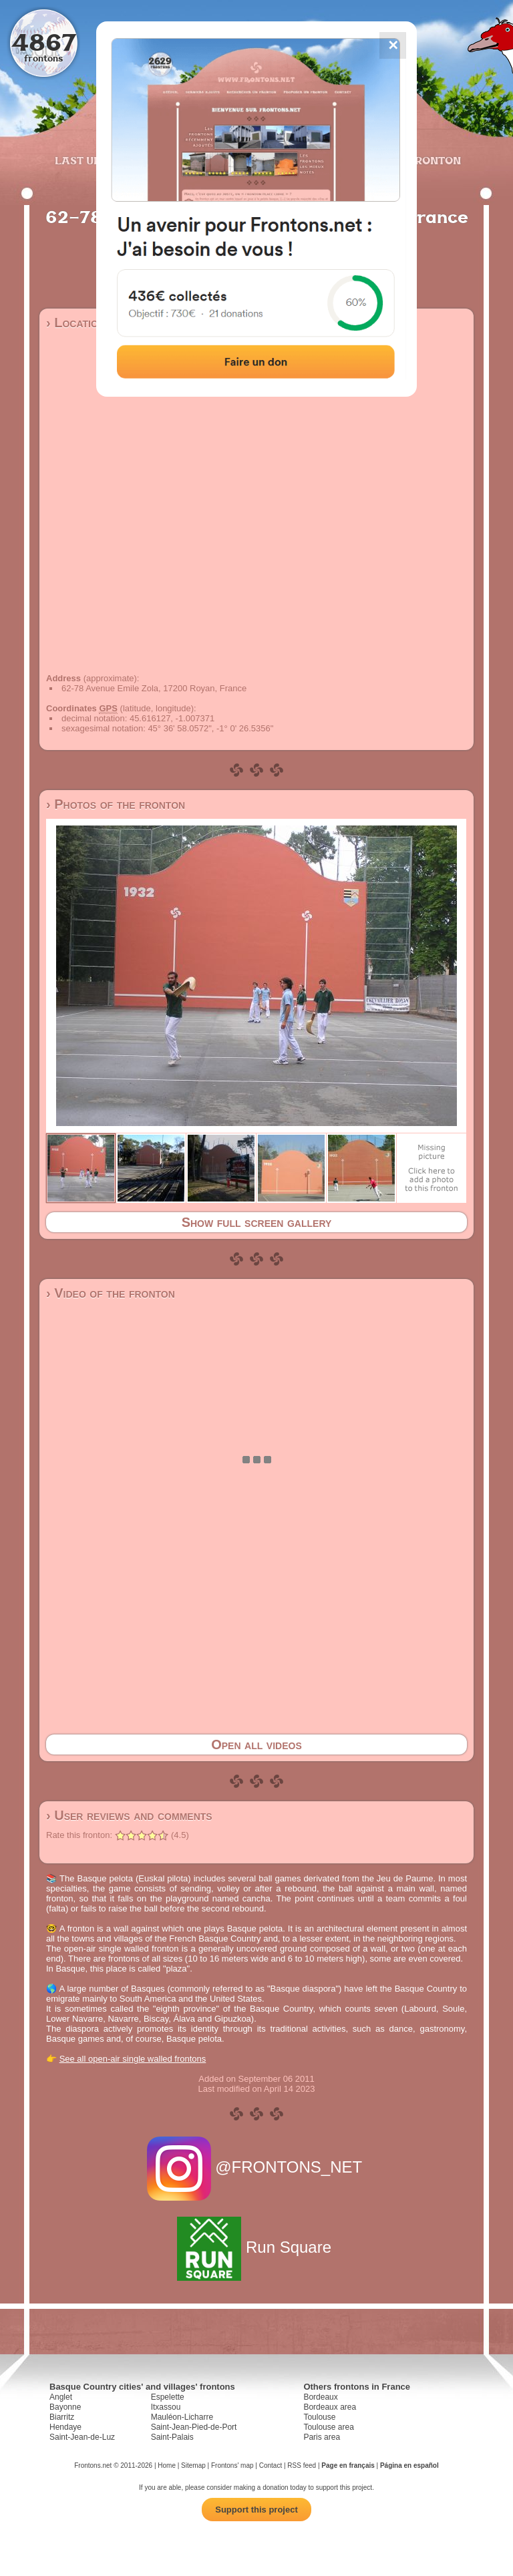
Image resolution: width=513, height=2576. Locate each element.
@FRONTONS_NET (257, 2167)
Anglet (60, 2397)
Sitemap (193, 2465)
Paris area (321, 2437)
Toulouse (319, 2417)
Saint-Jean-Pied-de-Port (194, 2427)
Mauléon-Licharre (182, 2417)
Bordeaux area (329, 2407)
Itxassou (166, 2407)
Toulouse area (328, 2427)
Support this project (256, 2510)
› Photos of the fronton (115, 804)
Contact (270, 2465)
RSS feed (301, 2465)
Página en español (409, 2465)
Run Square (256, 2247)
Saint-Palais (172, 2437)
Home (167, 2465)
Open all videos (256, 1744)
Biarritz (61, 2417)
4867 (43, 41)
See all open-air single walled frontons (132, 2059)
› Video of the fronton (110, 1293)
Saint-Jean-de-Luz (82, 2437)
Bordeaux (320, 2397)
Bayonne (65, 2407)
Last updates (96, 160)
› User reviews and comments (129, 1815)
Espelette (167, 2397)
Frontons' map (232, 2465)
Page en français (347, 2465)
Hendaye (65, 2427)
